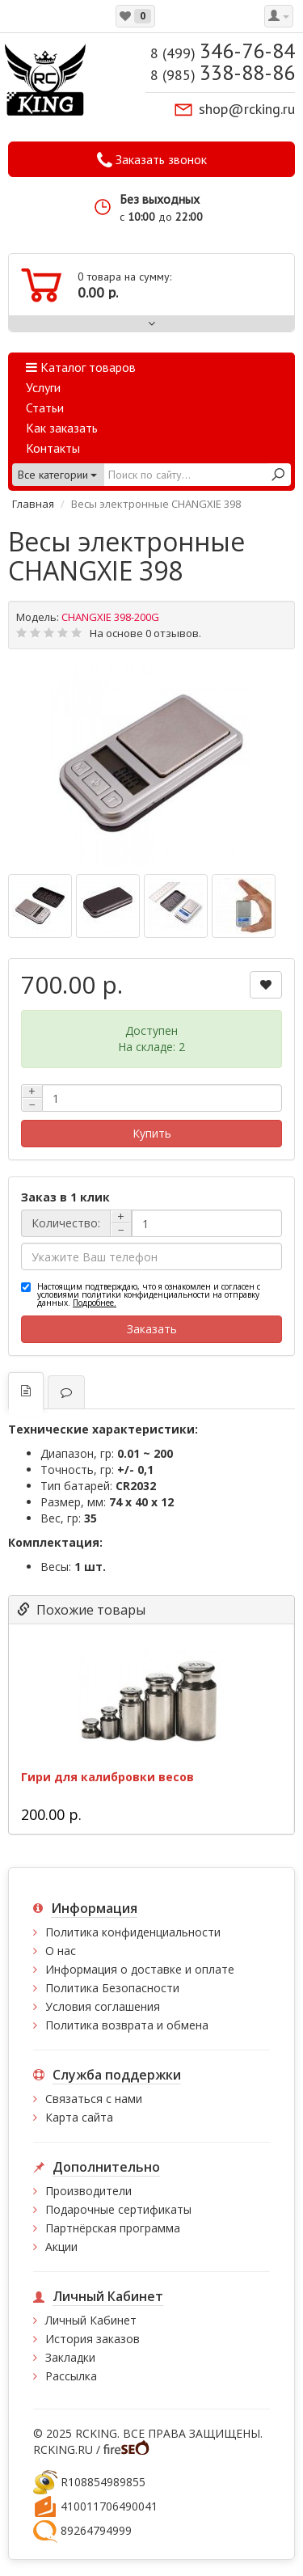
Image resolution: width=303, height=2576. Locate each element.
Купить (152, 1133)
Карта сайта (79, 2117)
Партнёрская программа (112, 2228)
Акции (61, 2246)
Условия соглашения (102, 2006)
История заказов (92, 2338)
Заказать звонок (152, 160)
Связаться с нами (93, 2098)
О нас (60, 1950)
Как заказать (62, 428)
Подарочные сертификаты (118, 2209)
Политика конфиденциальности (133, 1932)
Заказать (152, 1329)
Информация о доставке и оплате (139, 1969)
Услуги (43, 387)
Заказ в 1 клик (65, 1197)
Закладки (70, 2357)
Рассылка (71, 2376)
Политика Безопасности (112, 1987)
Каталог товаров (81, 367)
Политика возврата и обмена (126, 2025)
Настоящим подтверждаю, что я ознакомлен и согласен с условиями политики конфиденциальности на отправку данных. (148, 1294)
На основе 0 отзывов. (145, 633)
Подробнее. (94, 1302)
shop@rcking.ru (247, 108)
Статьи (45, 407)
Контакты (53, 448)
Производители (88, 2190)
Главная (33, 503)
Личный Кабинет (91, 2320)
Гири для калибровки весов (107, 1777)
